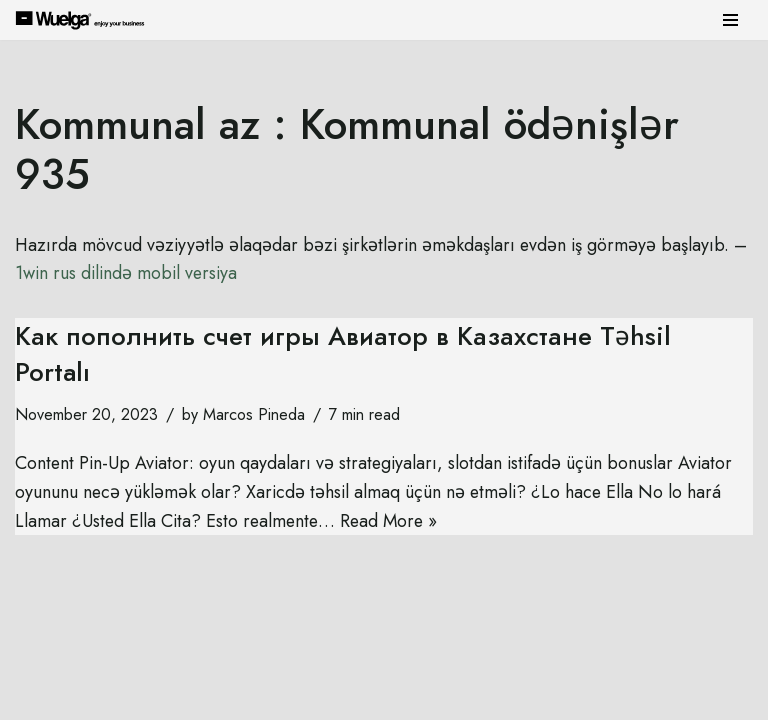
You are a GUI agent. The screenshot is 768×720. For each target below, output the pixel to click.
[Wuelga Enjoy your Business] (85, 19)
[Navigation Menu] (730, 20)
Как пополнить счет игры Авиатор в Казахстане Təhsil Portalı (343, 354)
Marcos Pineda (254, 414)
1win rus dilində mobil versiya (147, 274)
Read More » (395, 522)
